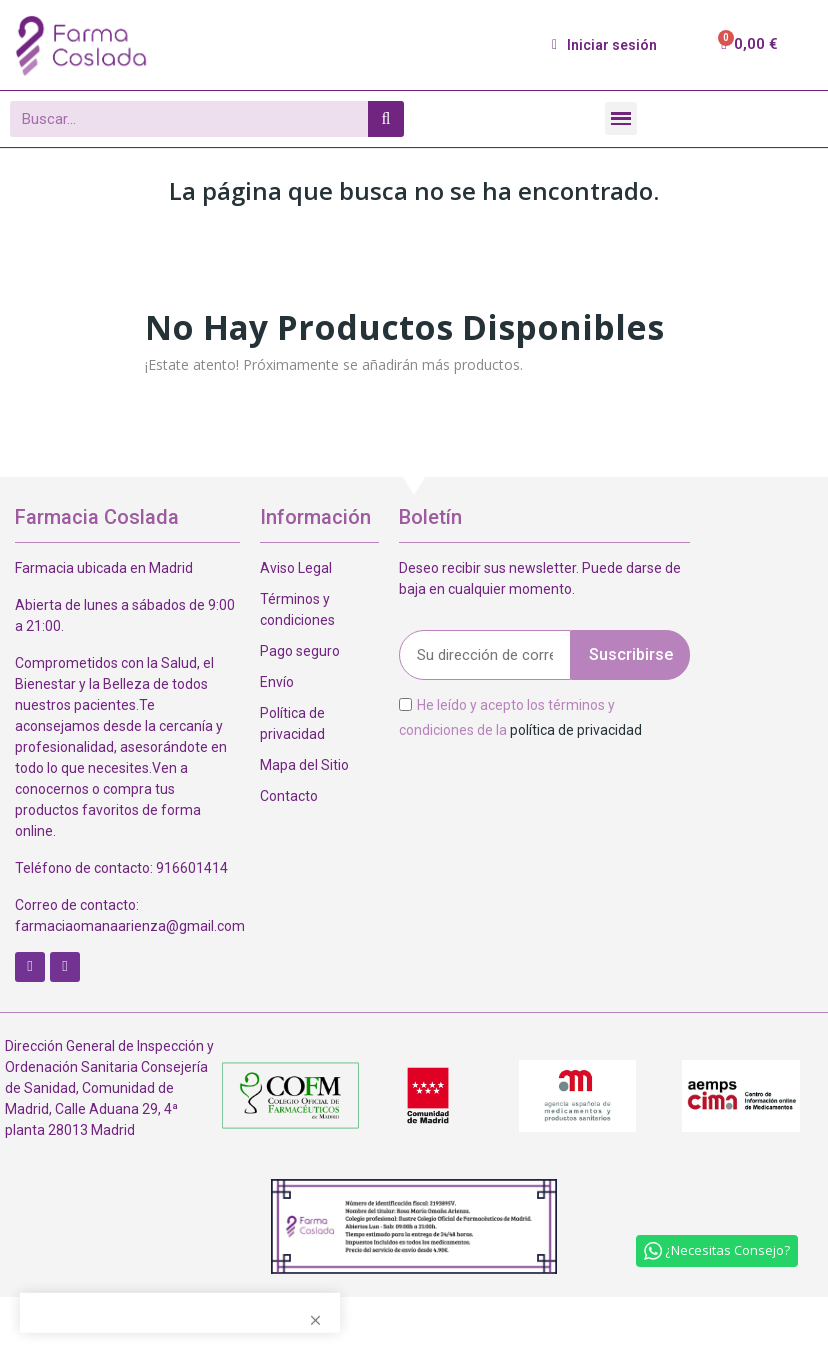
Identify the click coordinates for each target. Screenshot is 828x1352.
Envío (277, 682)
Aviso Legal (296, 568)
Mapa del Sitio (304, 765)
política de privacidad (576, 730)
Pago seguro (300, 651)
